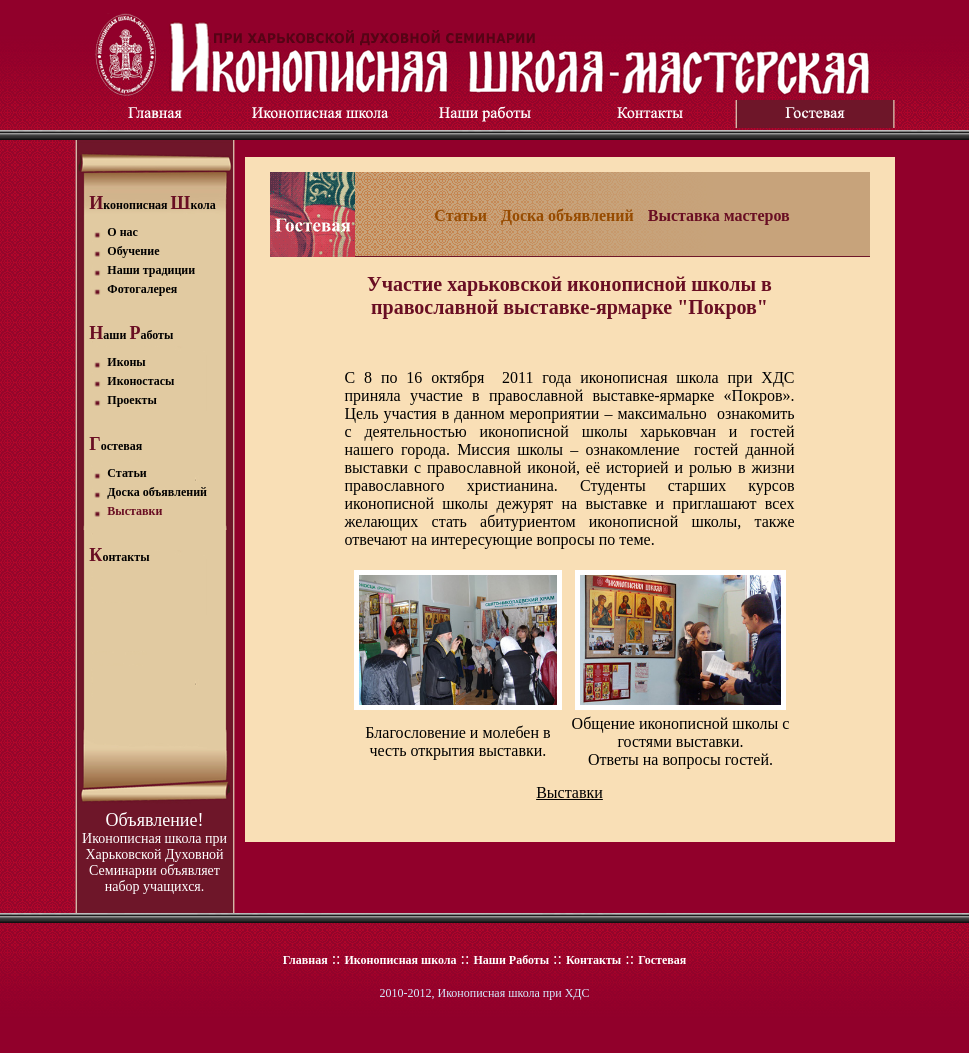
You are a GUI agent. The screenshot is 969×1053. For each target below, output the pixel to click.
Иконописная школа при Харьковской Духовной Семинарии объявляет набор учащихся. (154, 862)
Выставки (569, 792)
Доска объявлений (567, 215)
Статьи (460, 215)
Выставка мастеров (719, 215)
